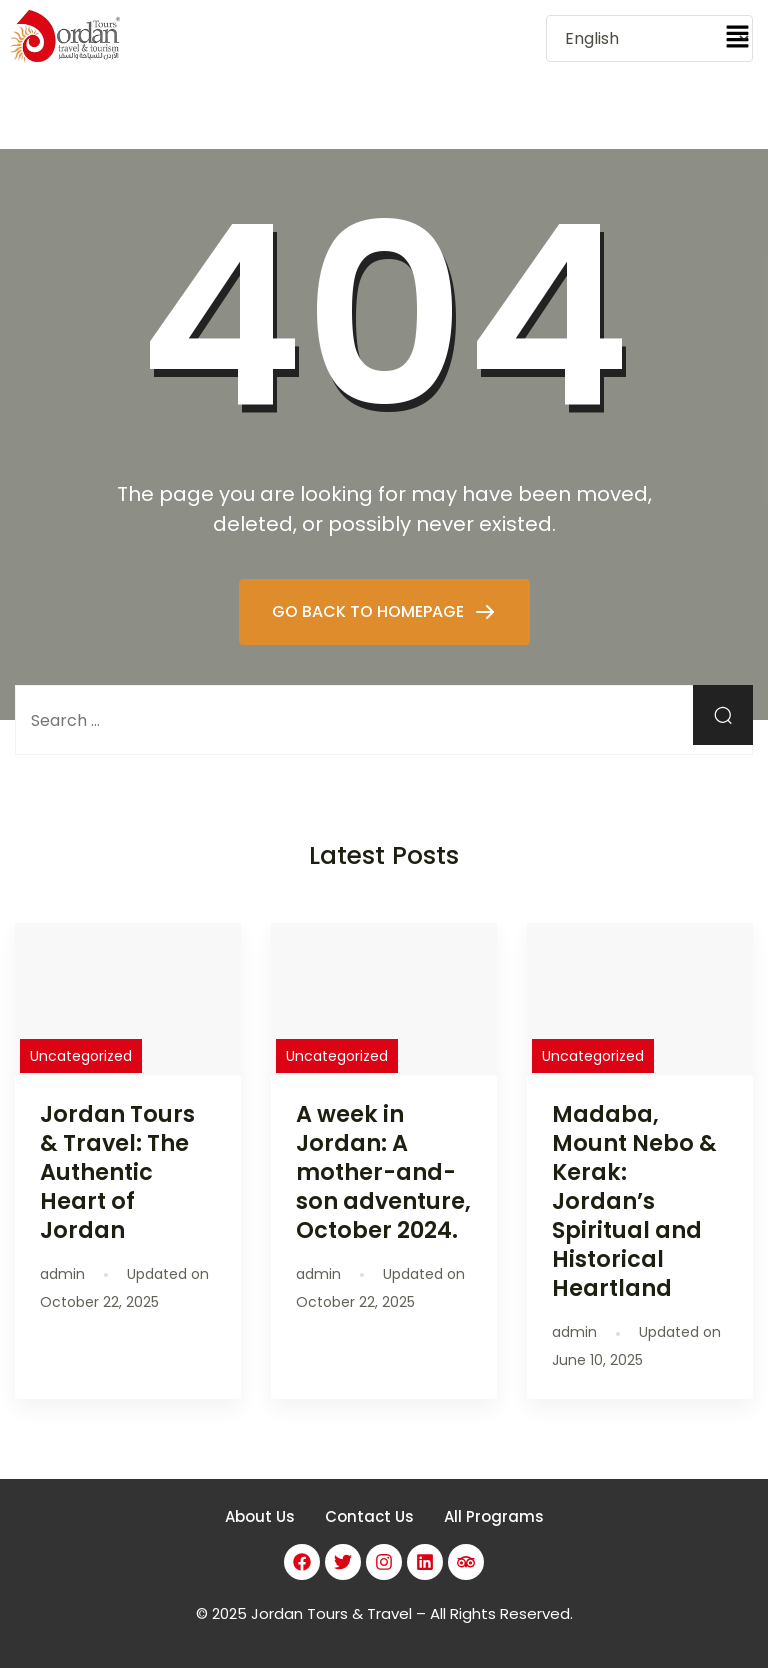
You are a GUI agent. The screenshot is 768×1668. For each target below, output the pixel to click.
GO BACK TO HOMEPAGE (370, 611)
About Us (260, 1516)
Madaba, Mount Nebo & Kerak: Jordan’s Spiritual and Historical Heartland (634, 1201)
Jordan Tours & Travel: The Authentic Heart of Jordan (117, 1172)
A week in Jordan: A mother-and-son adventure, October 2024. (383, 1172)
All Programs (494, 1516)
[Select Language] (649, 38)
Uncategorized (81, 1056)
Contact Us (369, 1516)
